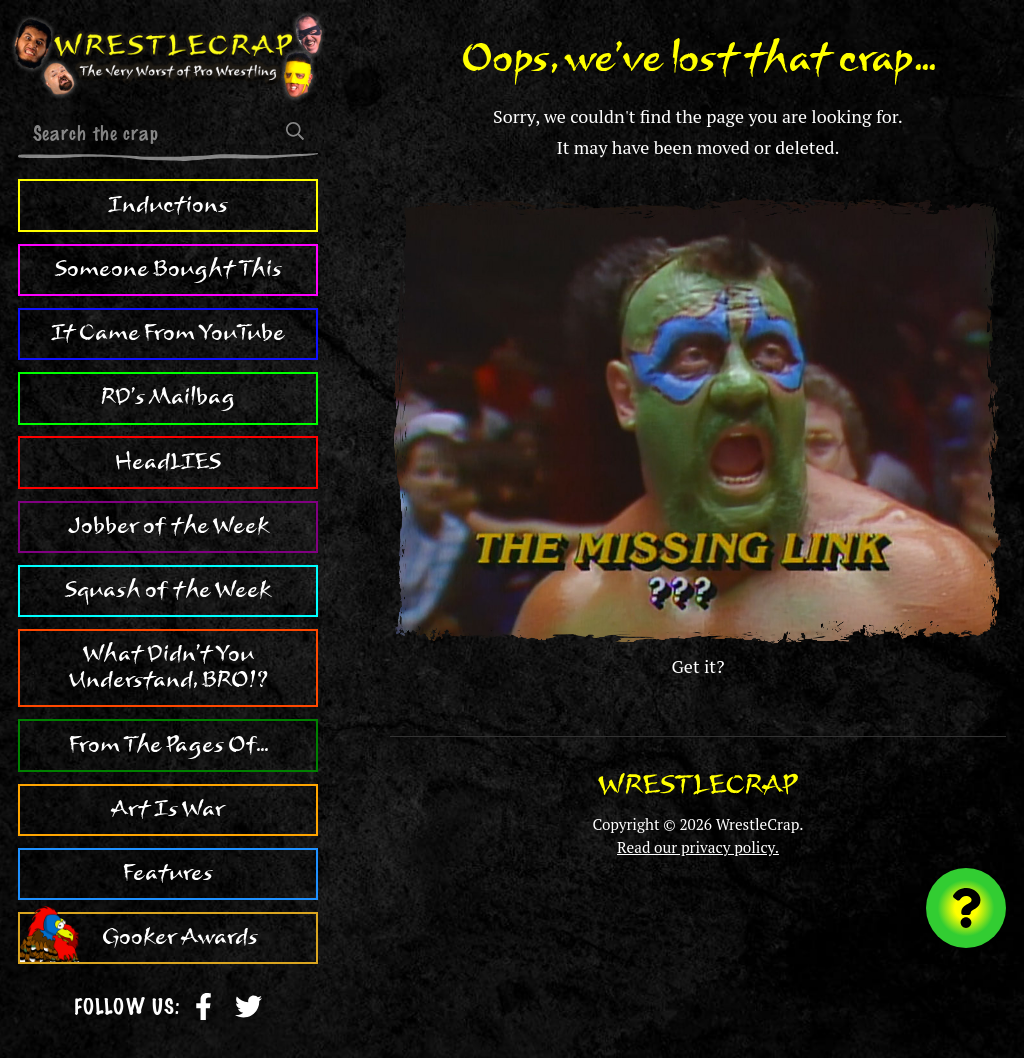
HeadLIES (168, 462)
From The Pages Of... (168, 745)
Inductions (168, 205)
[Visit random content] (966, 908)
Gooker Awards (180, 937)
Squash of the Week (168, 590)
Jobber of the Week (168, 526)
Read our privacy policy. (698, 847)
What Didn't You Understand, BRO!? (168, 667)
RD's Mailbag (168, 397)
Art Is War (168, 809)
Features (168, 873)
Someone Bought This (168, 269)
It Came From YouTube (168, 333)
